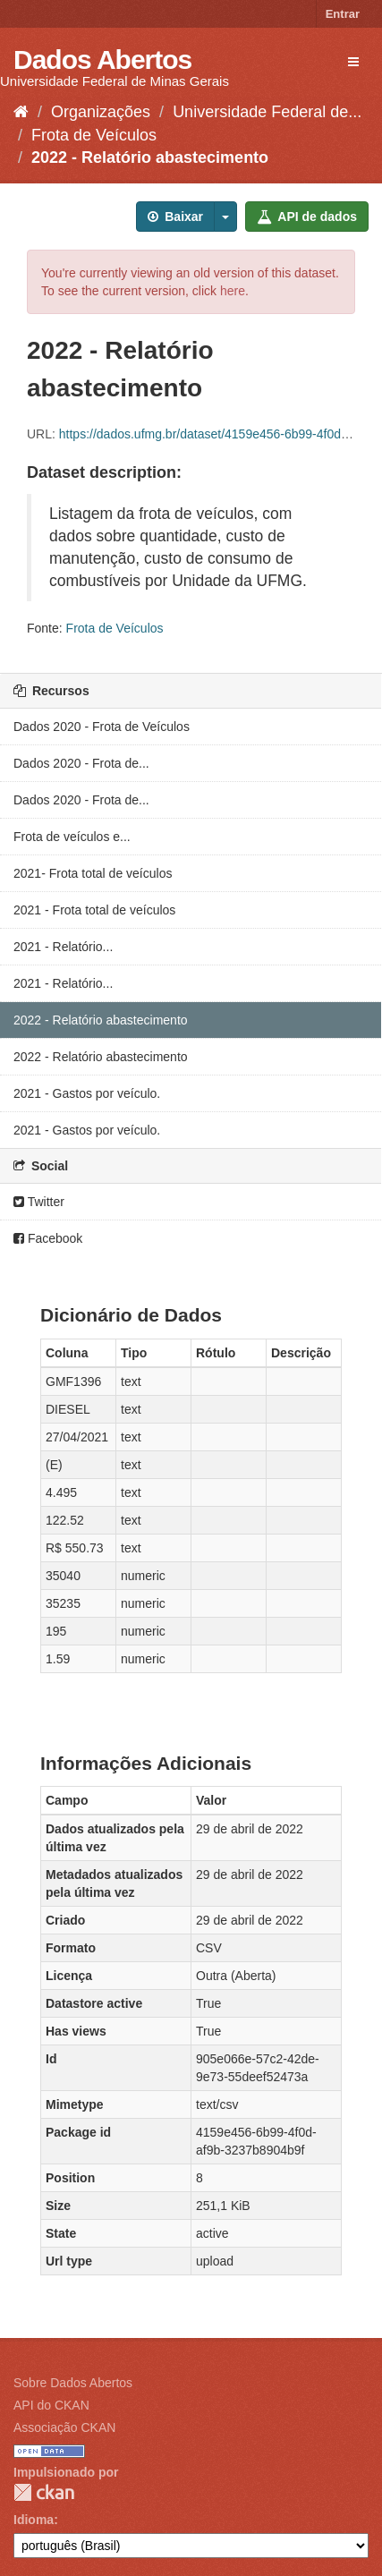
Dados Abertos (102, 59)
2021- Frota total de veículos (92, 873)
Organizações (100, 112)
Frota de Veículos (94, 135)
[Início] (21, 112)
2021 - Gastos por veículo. (86, 1093)
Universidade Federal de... (267, 112)
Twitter (38, 1201)
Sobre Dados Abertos (72, 2383)
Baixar (175, 216)
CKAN (43, 2492)
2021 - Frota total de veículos (94, 910)
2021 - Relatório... (63, 946)
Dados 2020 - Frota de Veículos (101, 726)
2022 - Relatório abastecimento (149, 157)
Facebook (47, 1238)
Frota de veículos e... (72, 836)
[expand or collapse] (353, 62)
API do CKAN (51, 2405)
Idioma (33, 2519)
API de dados (307, 216)
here (232, 291)
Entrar (343, 14)
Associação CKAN (64, 2427)
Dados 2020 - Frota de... (81, 763)
